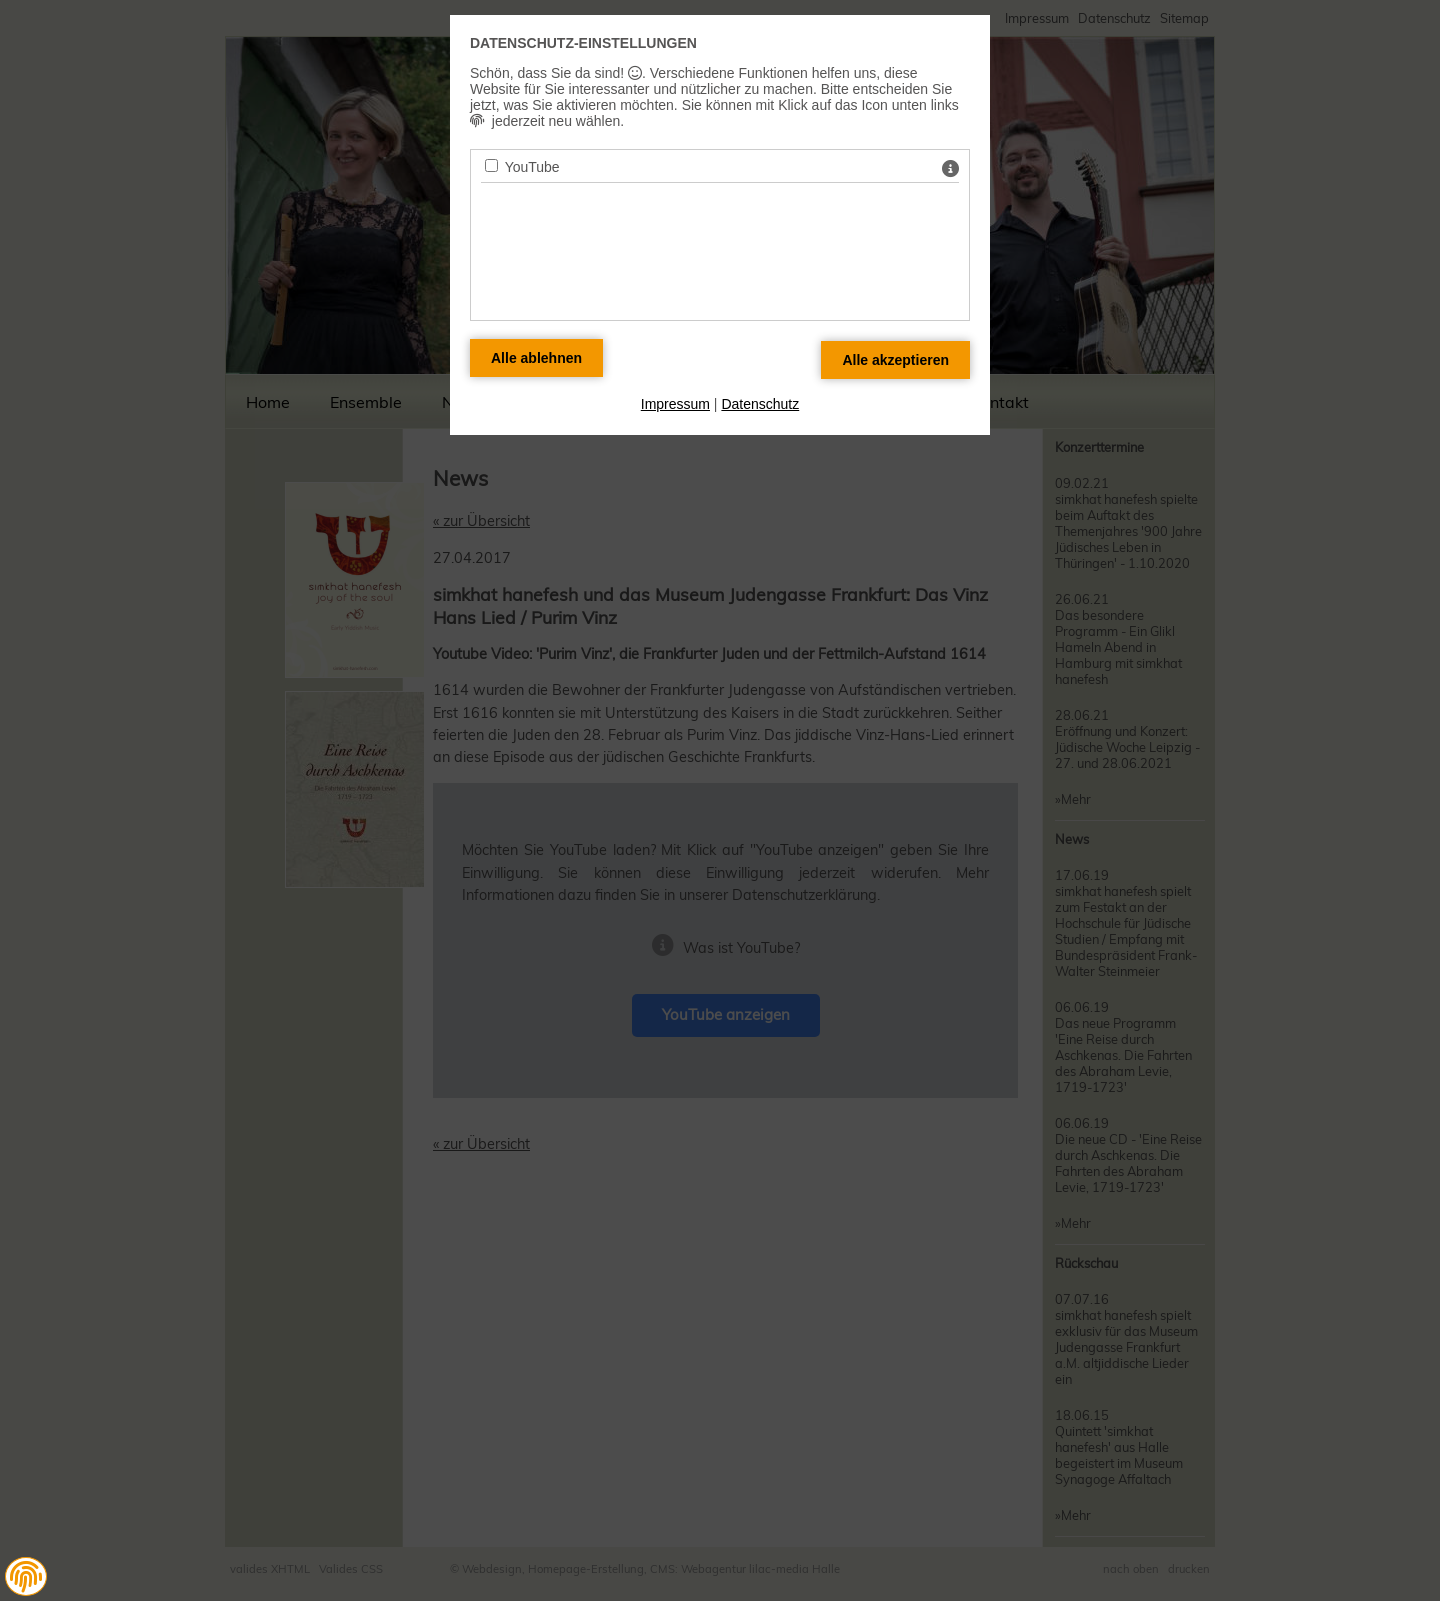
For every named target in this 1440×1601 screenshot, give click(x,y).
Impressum (675, 404)
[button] (26, 1577)
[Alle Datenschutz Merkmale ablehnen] (536, 358)
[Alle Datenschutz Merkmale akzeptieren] (895, 360)
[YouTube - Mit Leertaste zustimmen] (491, 165)
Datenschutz (760, 404)
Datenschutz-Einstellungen (583, 43)
